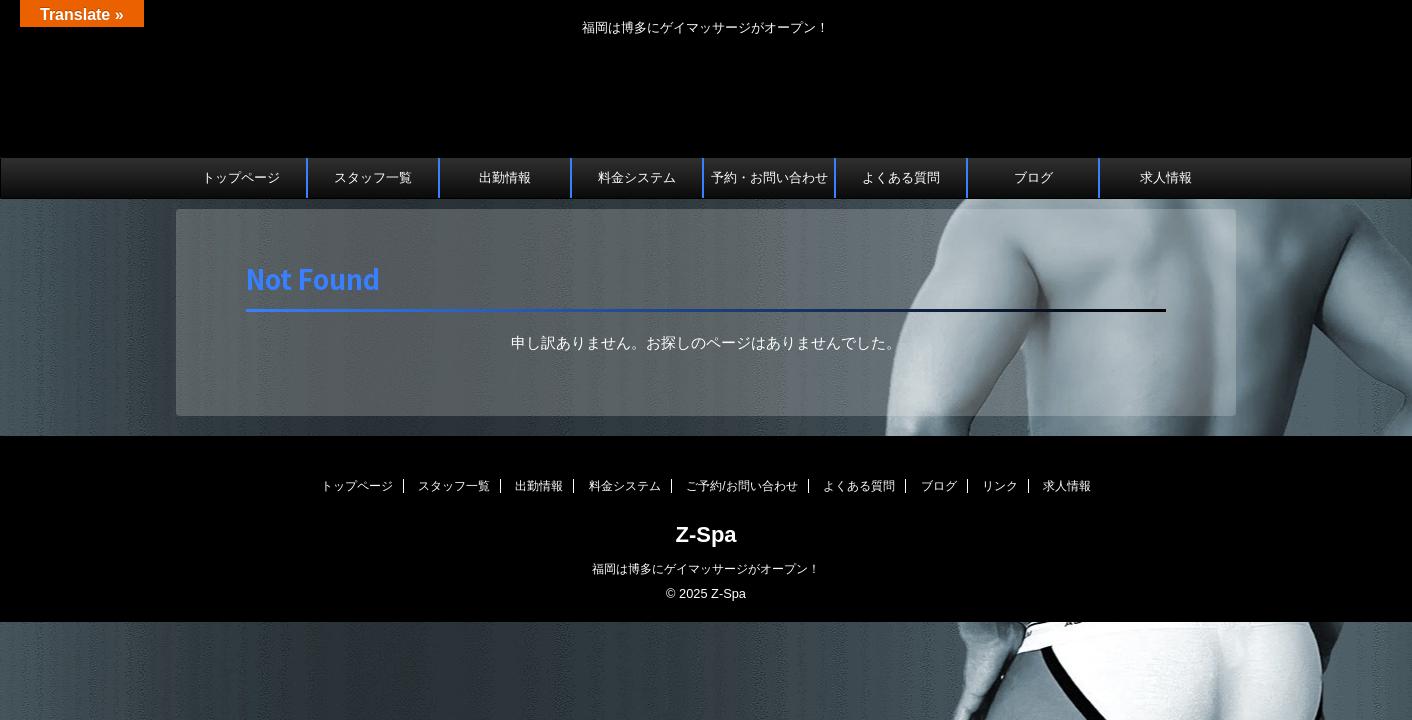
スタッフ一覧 (373, 177)
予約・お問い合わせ (769, 177)
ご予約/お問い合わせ (741, 486)
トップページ (241, 177)
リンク (1000, 486)
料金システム (637, 177)
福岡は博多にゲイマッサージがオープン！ (706, 569)
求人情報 (1166, 177)
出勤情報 (505, 177)
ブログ (1033, 177)
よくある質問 (901, 177)
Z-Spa (705, 534)
